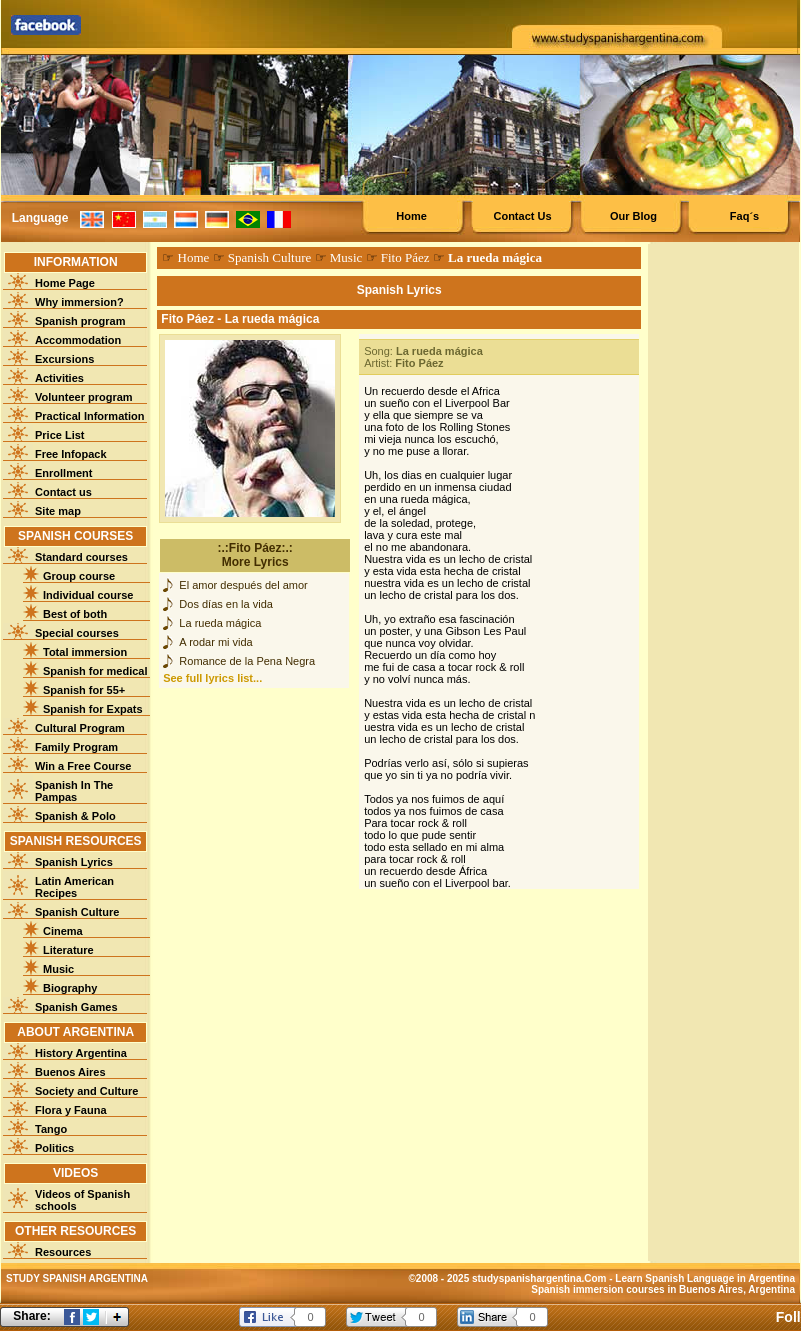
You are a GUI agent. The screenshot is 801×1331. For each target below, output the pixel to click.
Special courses (77, 633)
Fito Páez (405, 257)
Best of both (75, 614)
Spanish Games (76, 1007)
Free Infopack (71, 454)
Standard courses (81, 557)
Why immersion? (79, 302)
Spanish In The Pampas (74, 791)
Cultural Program (80, 728)
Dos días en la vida (226, 604)
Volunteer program (84, 397)
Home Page (65, 283)
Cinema (63, 931)
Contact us (63, 492)
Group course (79, 576)
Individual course (88, 595)
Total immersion (85, 652)
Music (58, 969)
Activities (59, 378)
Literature (68, 950)
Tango (51, 1129)
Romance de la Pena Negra (247, 661)
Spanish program (80, 321)
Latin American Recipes (74, 887)
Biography (70, 988)
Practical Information (89, 416)
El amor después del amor (243, 585)
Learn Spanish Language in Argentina (705, 1278)
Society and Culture (86, 1091)
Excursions (64, 359)
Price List (60, 435)
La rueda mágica (220, 623)
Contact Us (522, 216)
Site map (58, 511)
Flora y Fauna (71, 1110)
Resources (63, 1252)
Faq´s (744, 216)
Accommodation (78, 340)
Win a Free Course (83, 766)
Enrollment (63, 473)
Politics (54, 1148)
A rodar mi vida (215, 642)
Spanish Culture (77, 912)
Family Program (76, 747)
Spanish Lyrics (74, 862)
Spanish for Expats (93, 709)
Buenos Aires (70, 1072)
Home (411, 216)
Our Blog (633, 216)
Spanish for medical (95, 671)
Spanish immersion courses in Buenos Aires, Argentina (663, 1289)
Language (40, 218)
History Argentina (81, 1053)
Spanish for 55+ (84, 690)
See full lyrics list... (212, 678)
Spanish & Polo (75, 816)
